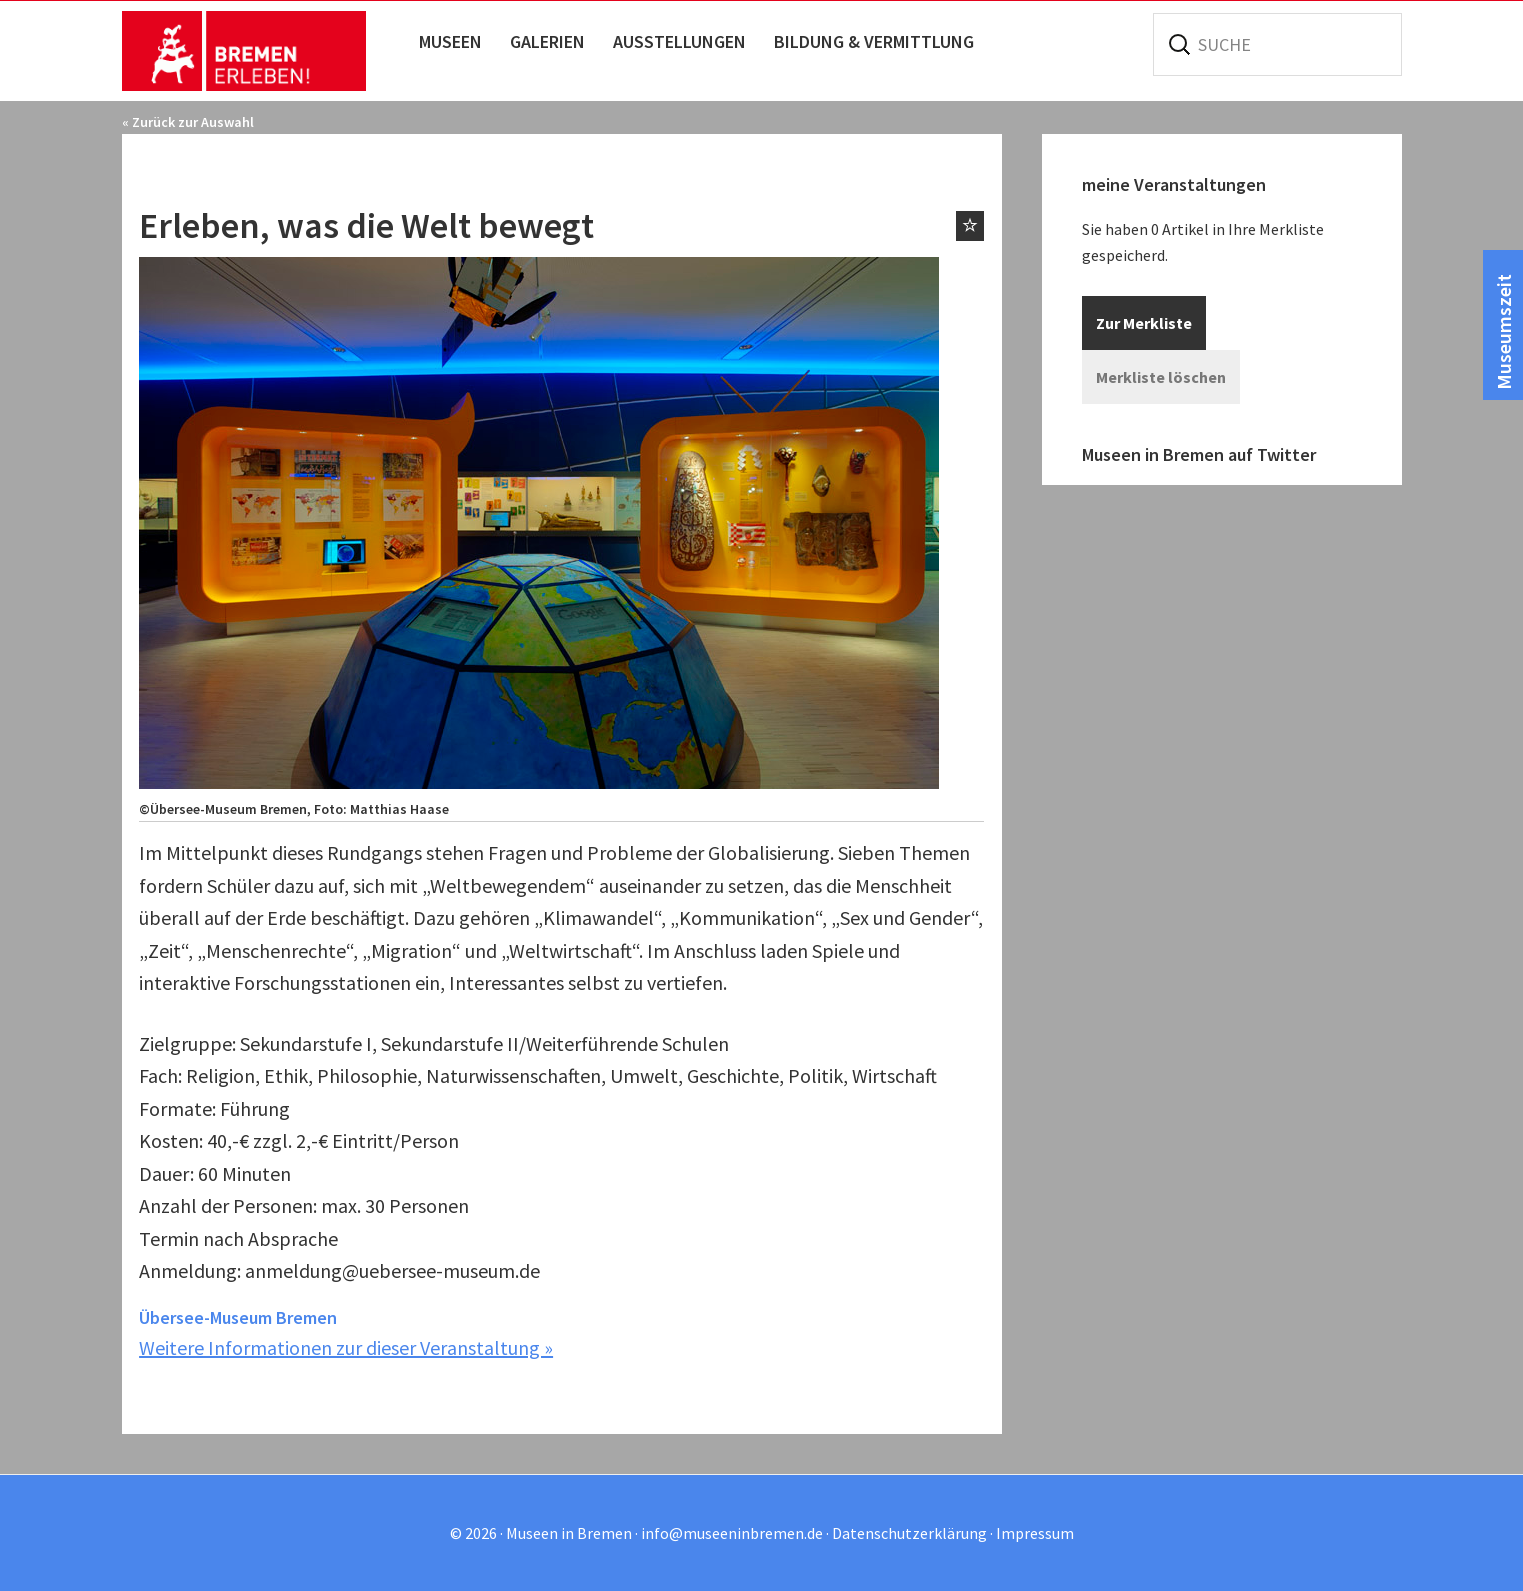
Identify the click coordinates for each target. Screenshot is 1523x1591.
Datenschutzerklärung (909, 1533)
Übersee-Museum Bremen (238, 1317)
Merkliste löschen (1161, 377)
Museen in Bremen (264, 51)
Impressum (1035, 1533)
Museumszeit (1503, 332)
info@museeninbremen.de (732, 1533)
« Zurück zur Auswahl (188, 122)
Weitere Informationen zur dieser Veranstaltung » (346, 1347)
